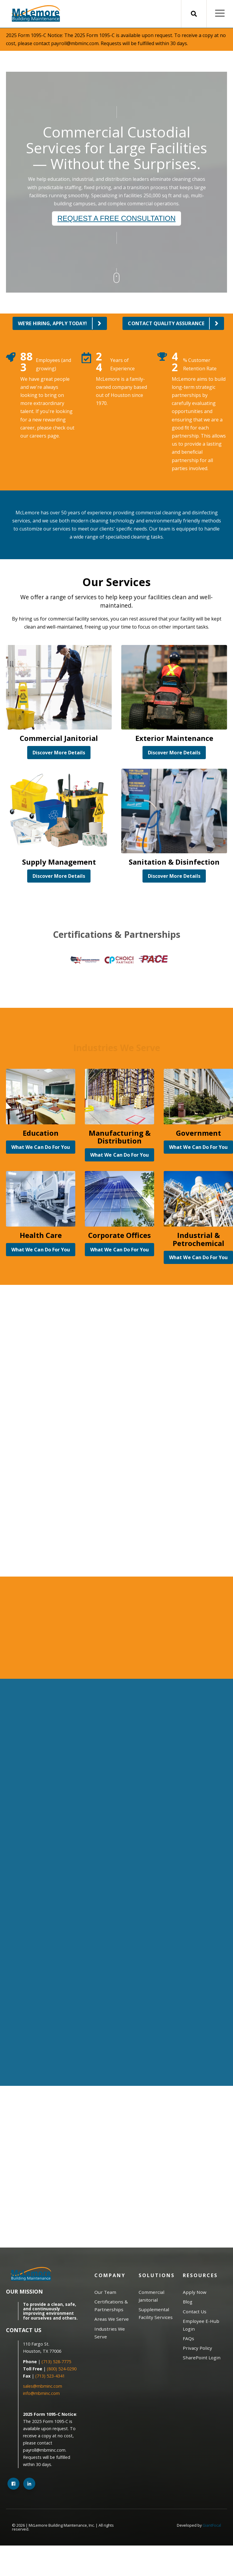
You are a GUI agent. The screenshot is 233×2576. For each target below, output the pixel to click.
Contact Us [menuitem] (194, 2311)
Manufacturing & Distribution (120, 1137)
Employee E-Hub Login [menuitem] (201, 2325)
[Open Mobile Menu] (220, 13)
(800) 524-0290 (61, 2369)
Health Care (41, 1235)
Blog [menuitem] (187, 2302)
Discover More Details (59, 752)
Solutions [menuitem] (157, 2275)
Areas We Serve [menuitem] (111, 2319)
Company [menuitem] (109, 2275)
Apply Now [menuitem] (194, 2292)
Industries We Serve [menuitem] (109, 2333)
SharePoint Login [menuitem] (201, 2358)
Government (198, 1133)
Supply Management (59, 862)
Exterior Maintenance (174, 738)
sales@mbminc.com (43, 2386)
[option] (82, 960)
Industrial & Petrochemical (198, 1239)
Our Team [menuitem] (105, 2292)
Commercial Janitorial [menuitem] (151, 2296)
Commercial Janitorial (59, 738)
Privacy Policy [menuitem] (197, 2348)
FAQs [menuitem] (188, 2338)
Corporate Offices (119, 1235)
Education (41, 1133)
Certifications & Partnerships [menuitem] (111, 2305)
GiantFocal (212, 2525)
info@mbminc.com (42, 2393)
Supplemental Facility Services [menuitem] (156, 2313)
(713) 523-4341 (50, 2376)
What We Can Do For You (40, 1147)
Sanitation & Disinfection (174, 862)
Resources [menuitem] (200, 2275)
